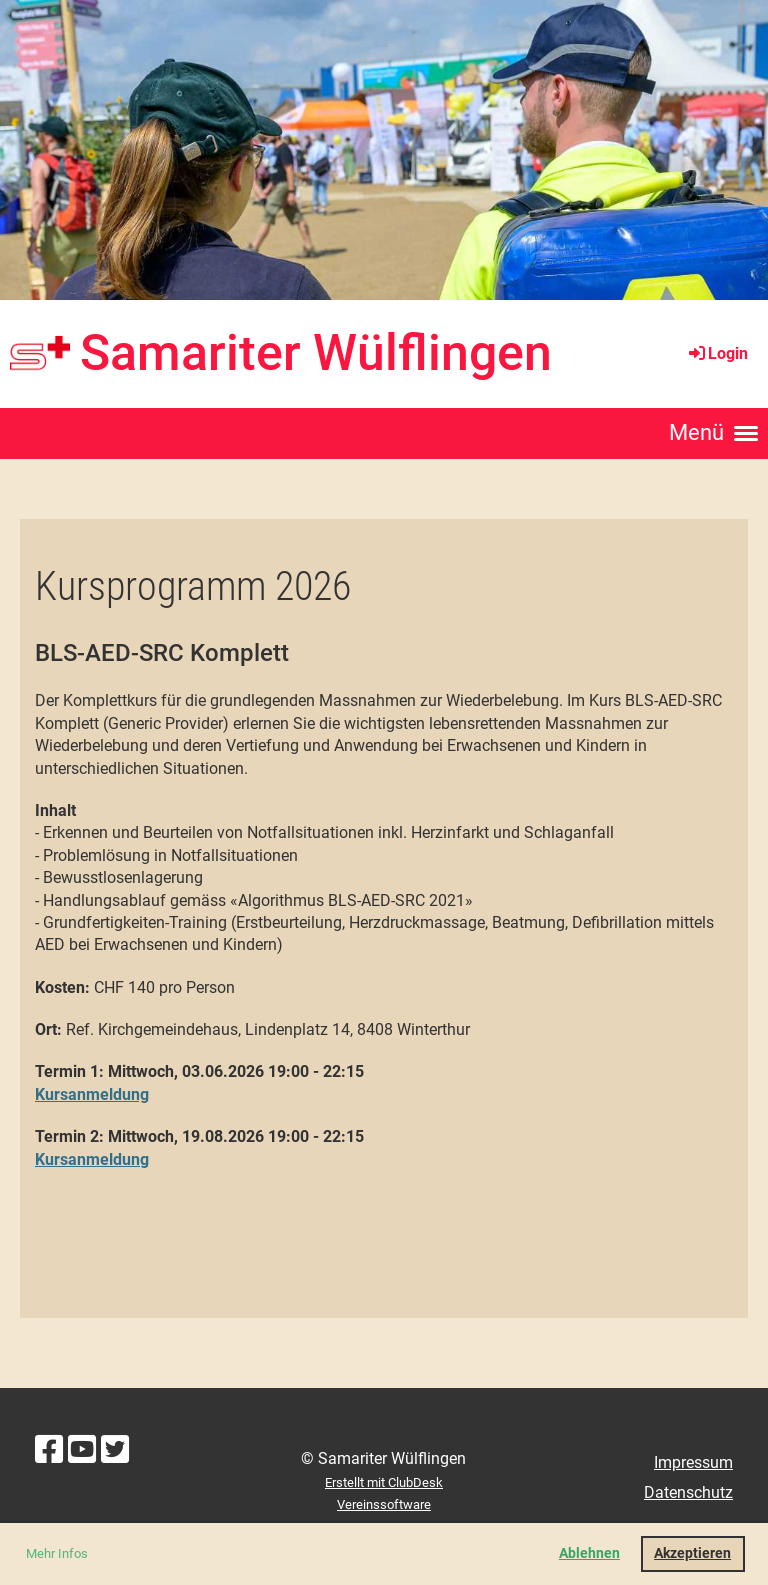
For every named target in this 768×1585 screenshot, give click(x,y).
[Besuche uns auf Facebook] (49, 1450)
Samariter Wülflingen (316, 353)
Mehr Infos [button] (57, 1553)
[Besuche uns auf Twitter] (115, 1450)
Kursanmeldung (92, 1094)
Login (717, 353)
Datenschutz (688, 1492)
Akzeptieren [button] (692, 1553)
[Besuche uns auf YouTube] (82, 1450)
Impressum (693, 1462)
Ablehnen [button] (589, 1553)
